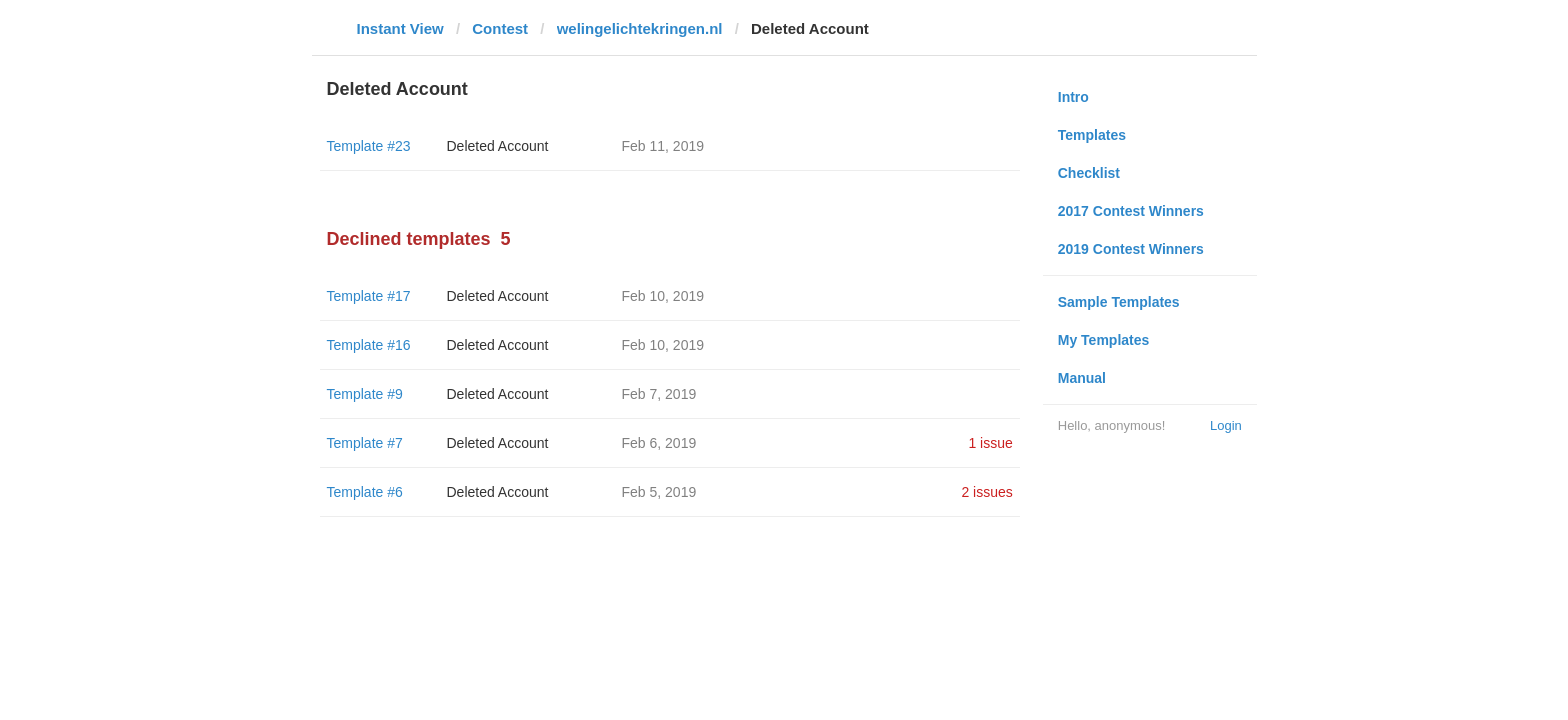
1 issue (990, 443)
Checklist (1089, 173)
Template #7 (365, 443)
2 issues (986, 492)
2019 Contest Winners (1131, 249)
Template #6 (365, 492)
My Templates (1104, 340)
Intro (1073, 97)
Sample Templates (1119, 302)
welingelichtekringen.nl (640, 28)
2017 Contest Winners (1131, 211)
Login (1226, 425)
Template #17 (369, 296)
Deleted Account (498, 146)
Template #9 (365, 394)
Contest (500, 28)
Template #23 (369, 146)
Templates (1092, 135)
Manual (1082, 378)
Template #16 (369, 345)
